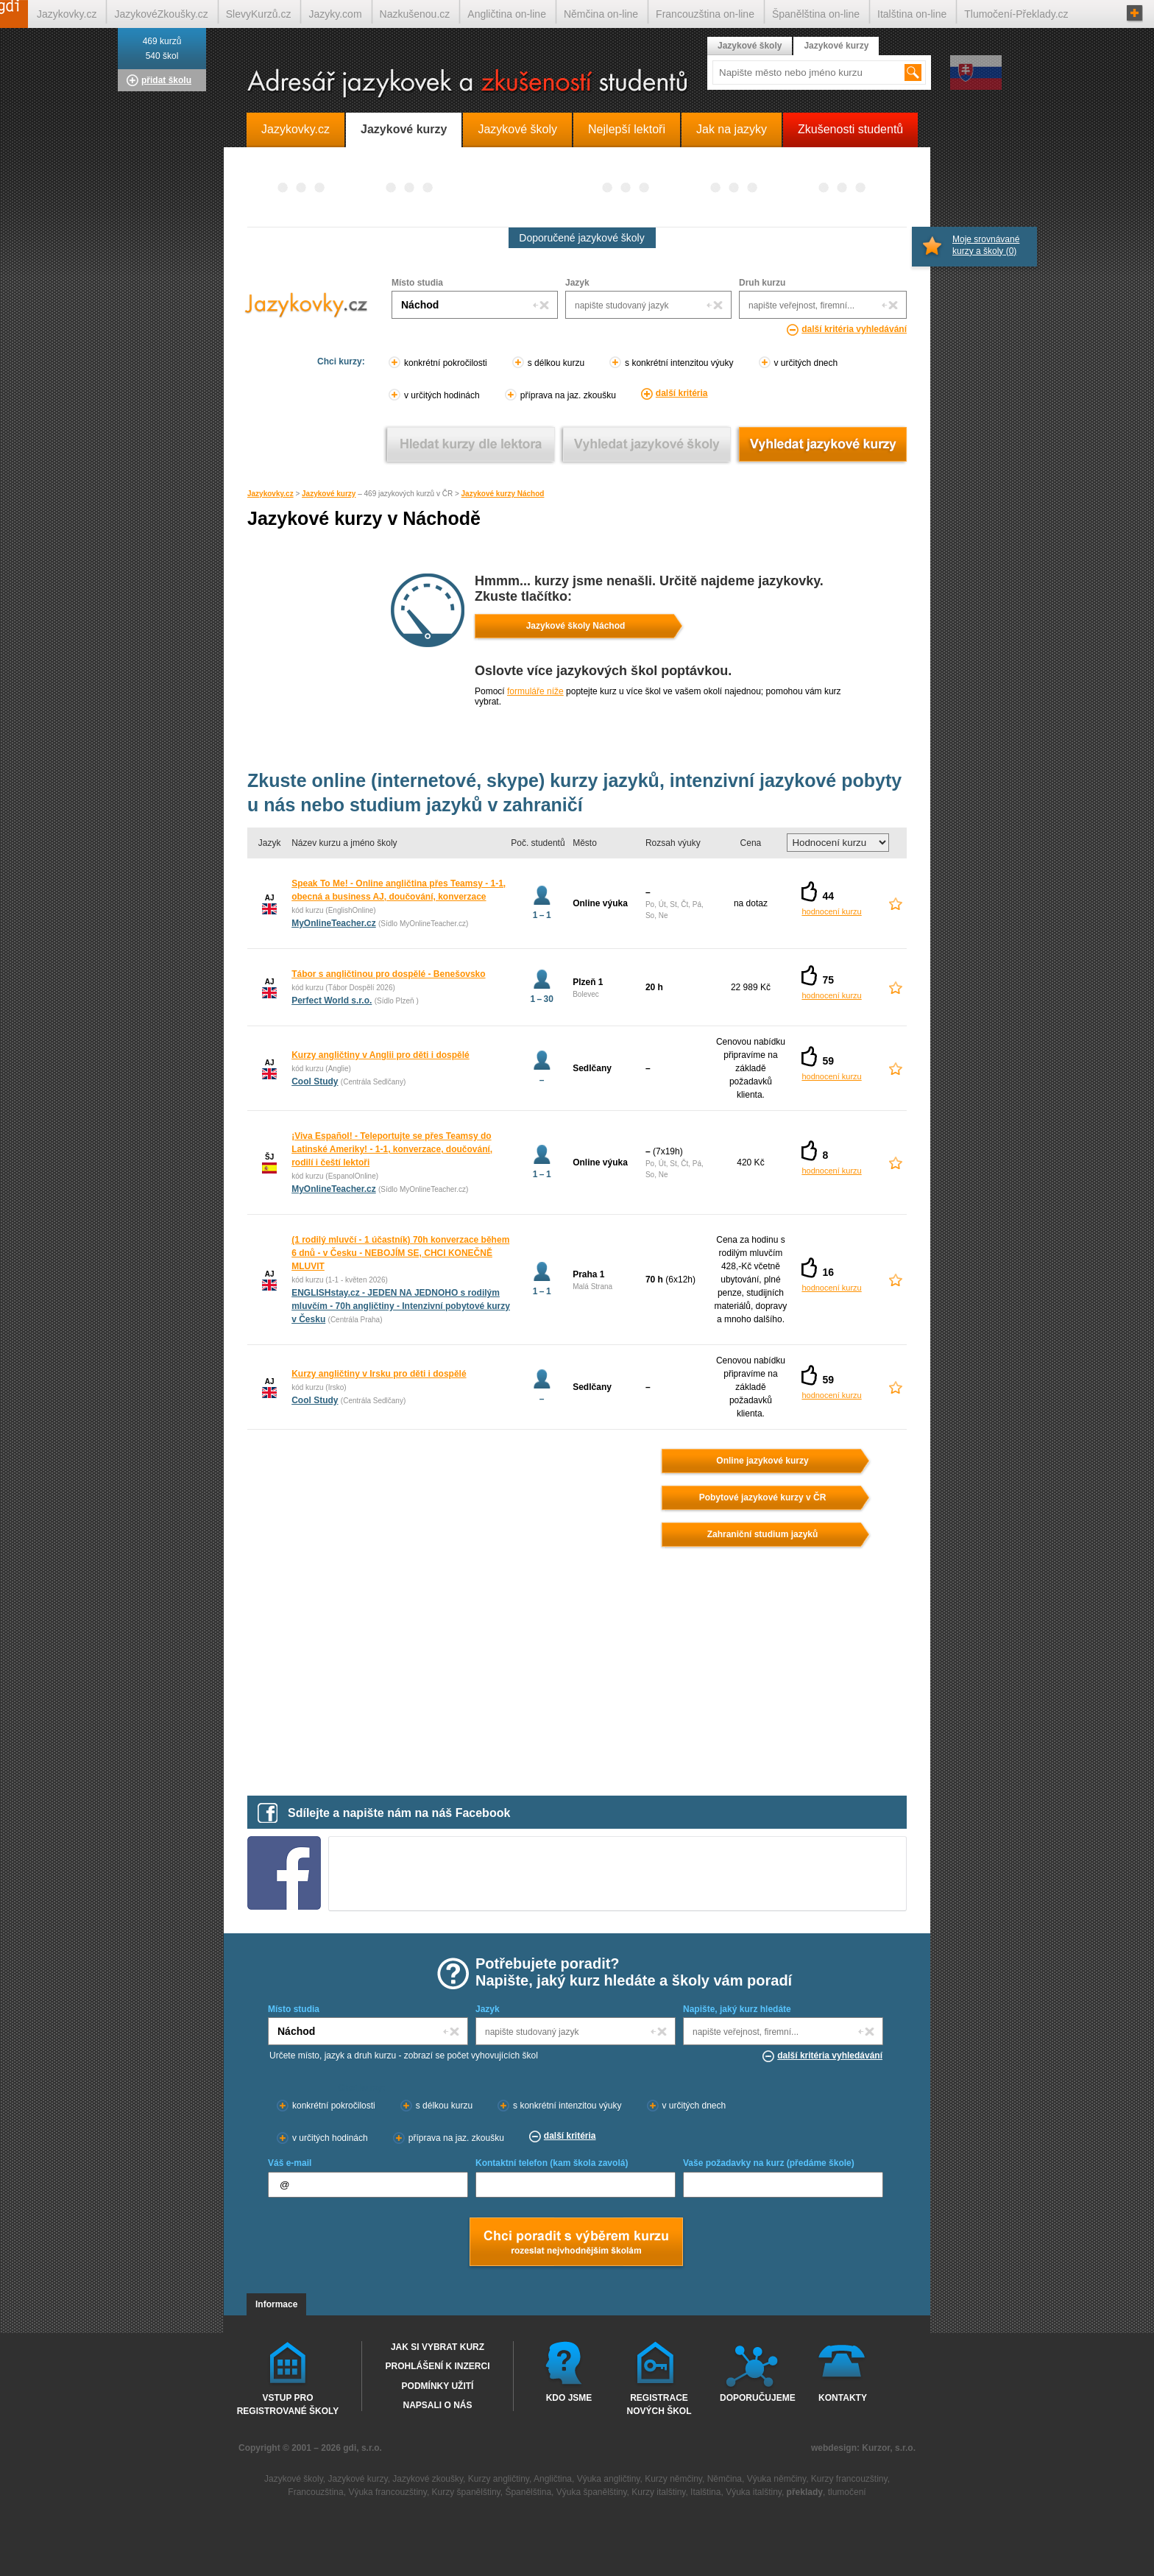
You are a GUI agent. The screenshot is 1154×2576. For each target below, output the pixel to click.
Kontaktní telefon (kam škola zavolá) (551, 2163)
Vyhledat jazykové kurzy (822, 444)
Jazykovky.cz (270, 494)
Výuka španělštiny (591, 2492)
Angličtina (553, 2479)
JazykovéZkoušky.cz (161, 14)
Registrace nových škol (658, 2404)
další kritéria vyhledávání (854, 329)
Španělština (528, 2492)
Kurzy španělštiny (466, 2492)
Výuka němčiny (776, 2479)
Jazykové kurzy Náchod (503, 494)
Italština (705, 2492)
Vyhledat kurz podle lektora (471, 444)
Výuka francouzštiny (387, 2492)
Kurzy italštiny (658, 2492)
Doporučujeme (755, 2398)
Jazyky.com (334, 14)
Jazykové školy (750, 45)
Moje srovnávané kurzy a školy (985, 245)
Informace (276, 2304)
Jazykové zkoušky (427, 2479)
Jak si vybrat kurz (437, 2347)
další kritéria (682, 393)
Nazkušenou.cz (415, 14)
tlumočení (847, 2492)
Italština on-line (911, 14)
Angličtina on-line (506, 14)
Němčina (724, 2479)
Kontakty (842, 2398)
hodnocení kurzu (831, 911)
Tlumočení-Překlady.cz (1016, 14)
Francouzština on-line (705, 14)
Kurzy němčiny (673, 2479)
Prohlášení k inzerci (437, 2366)
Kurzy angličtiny (498, 2479)
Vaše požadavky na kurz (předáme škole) (768, 2163)
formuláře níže (535, 691)
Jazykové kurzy (328, 494)
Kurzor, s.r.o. (889, 2448)
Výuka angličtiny (608, 2479)
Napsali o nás (437, 2405)
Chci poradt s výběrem (575, 2243)
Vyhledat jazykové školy (646, 444)
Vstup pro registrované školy (288, 2404)
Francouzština (315, 2492)
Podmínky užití (438, 2386)
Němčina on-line (601, 14)
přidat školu (166, 80)
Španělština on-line (816, 14)
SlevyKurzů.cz (258, 14)
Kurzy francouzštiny (849, 2479)
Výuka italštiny (754, 2492)
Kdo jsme (569, 2398)
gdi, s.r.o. (362, 2448)
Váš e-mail (289, 2163)
